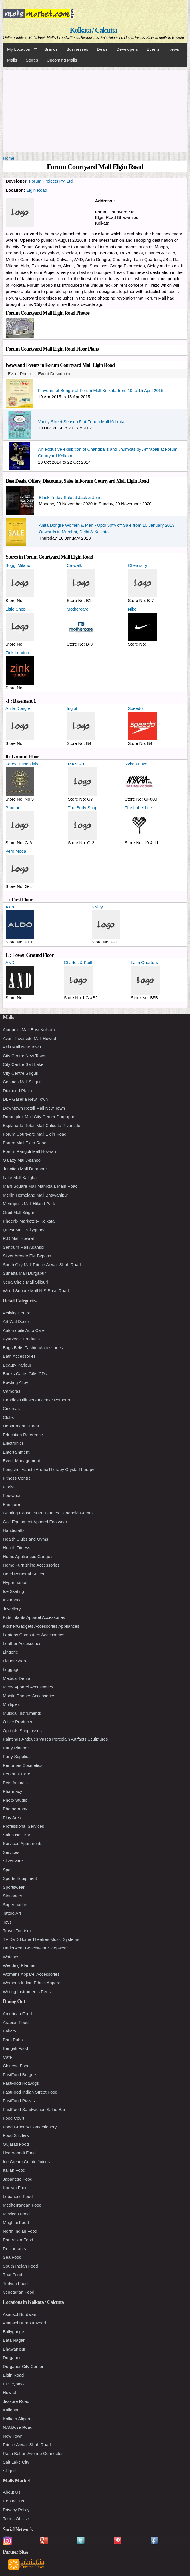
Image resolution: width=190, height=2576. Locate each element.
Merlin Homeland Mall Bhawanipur (35, 1195)
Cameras (11, 1391)
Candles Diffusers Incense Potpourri (37, 1399)
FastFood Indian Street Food (30, 2092)
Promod (13, 807)
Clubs (8, 1417)
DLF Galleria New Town (25, 1099)
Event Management (21, 1460)
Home (8, 158)
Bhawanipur (14, 2349)
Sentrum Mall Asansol (23, 1247)
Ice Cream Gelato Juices (26, 2161)
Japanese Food (17, 2179)
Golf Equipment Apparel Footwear (35, 1521)
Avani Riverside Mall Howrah (30, 1038)
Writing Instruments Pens (27, 1991)
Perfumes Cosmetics (22, 1765)
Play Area (12, 1817)
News (173, 49)
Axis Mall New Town (22, 1046)
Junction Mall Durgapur (25, 1168)
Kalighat (10, 2409)
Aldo (9, 906)
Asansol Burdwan (19, 2314)
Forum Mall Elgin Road (25, 1142)
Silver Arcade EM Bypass (27, 1255)
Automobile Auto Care (24, 1330)
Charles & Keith (78, 962)
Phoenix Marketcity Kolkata (29, 1221)
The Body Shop (82, 807)
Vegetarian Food (18, 2292)
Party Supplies (17, 1756)
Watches (11, 1956)
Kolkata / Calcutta (93, 30)
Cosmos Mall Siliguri (22, 1081)
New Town (13, 2436)
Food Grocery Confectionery (30, 2126)
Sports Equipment (20, 1878)
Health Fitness (16, 1547)
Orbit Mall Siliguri (19, 1212)
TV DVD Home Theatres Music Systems (41, 1939)
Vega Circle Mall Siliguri (25, 1282)
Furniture (11, 1504)
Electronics (13, 1443)
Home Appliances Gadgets (28, 1556)
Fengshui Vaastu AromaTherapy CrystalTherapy (48, 1469)
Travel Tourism (17, 1930)
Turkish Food (15, 2283)
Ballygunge (13, 2331)
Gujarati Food (16, 2144)
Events (153, 49)
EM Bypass (14, 2383)
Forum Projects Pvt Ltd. (51, 181)
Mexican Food (16, 2213)
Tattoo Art (12, 1913)
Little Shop (15, 609)
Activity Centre (17, 1312)
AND (10, 962)
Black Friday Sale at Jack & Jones (71, 497)
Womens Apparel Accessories (31, 1974)
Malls (12, 60)
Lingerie (10, 1652)
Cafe (7, 2057)
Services (11, 1852)
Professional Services (23, 1826)
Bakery (9, 2031)
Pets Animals (15, 1782)
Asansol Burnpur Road (24, 2322)
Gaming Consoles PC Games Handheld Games (48, 1512)
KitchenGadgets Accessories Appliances (41, 1626)
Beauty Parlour (17, 1365)
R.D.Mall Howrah (19, 1238)
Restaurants (14, 2248)
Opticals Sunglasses (22, 1730)
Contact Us (13, 2500)
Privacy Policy (16, 2509)
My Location (20, 49)
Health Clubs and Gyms (25, 1539)
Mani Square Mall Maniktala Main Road (40, 1186)
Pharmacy (12, 1791)
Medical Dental (17, 1678)
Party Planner (16, 1747)
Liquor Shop (14, 1660)
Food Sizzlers (16, 2135)
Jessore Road (16, 2401)
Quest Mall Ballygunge (24, 1229)
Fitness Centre (17, 1478)
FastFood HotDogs (21, 2083)
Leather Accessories (22, 1643)
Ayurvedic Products (21, 1338)
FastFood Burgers (20, 2074)
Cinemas (11, 1408)
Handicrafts (14, 1530)
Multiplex (11, 1704)
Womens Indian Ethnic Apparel (32, 1982)
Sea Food (12, 2257)
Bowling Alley (15, 1382)
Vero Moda (15, 851)
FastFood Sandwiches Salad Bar (34, 2109)
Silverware (13, 1860)
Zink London (17, 652)
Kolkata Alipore (17, 2418)
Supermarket (15, 1904)
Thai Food (12, 2274)
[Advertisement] (95, 110)
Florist (9, 1486)
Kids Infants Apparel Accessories (34, 1617)
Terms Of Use (16, 2518)
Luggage (11, 1669)
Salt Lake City (16, 2462)
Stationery (12, 1895)
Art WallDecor (16, 1321)
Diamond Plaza (17, 1090)
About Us (12, 2492)
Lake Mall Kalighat (20, 1177)
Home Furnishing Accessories (31, 1565)
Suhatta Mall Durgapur (24, 1273)
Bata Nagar (14, 2340)
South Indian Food (20, 2266)
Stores (32, 60)
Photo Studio (15, 1800)
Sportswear (14, 1887)
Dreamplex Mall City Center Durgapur (38, 1116)
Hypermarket (15, 1582)
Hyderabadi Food (19, 2152)
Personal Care (16, 1773)
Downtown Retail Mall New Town (34, 1108)
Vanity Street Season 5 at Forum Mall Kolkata (81, 421)
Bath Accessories (19, 1356)
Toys (7, 1922)
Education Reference (23, 1434)
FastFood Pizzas (19, 2100)
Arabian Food (16, 2022)
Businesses (77, 49)
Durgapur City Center (23, 2366)
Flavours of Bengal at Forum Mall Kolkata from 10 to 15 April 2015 (100, 390)
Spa (7, 1869)
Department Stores (21, 1425)
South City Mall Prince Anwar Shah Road (42, 1264)
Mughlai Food (16, 2222)
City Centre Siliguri (20, 1073)
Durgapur (12, 2357)
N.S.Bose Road (17, 2427)
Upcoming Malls (62, 60)
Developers (127, 49)
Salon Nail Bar (16, 1835)
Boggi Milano (17, 565)
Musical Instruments (22, 1713)
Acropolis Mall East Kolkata (29, 1029)
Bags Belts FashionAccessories (33, 1347)
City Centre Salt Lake (23, 1064)
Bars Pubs (13, 2039)
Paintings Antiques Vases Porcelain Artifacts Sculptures (55, 1739)
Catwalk (74, 565)
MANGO (76, 763)
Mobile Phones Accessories (29, 1695)
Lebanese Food (18, 2196)
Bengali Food (15, 2048)
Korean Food (15, 2187)
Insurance (12, 1599)
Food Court (13, 2118)
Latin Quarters (144, 962)
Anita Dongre (18, 708)
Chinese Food (16, 2065)
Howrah (10, 2392)
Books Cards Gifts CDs (25, 1373)
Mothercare (77, 609)
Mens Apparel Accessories (28, 1686)
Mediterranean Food (22, 2205)
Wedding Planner (19, 1965)
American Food (17, 2013)
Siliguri (9, 2470)
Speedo (135, 708)
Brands (51, 49)
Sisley (97, 906)
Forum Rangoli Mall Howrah (29, 1151)
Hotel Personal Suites (23, 1573)
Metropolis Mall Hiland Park (29, 1203)
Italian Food (14, 2170)
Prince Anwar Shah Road (27, 2444)
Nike (132, 609)
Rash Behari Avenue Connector (33, 2453)
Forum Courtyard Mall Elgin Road (35, 1134)
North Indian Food (20, 2231)
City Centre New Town (24, 1055)
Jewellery (12, 1608)
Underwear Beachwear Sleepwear (35, 1947)
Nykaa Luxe (136, 763)
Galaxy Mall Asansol (22, 1160)
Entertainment (16, 1452)
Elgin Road (36, 190)
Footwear (12, 1495)
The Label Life (138, 807)
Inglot (72, 708)
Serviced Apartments (22, 1843)
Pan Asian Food (18, 2239)
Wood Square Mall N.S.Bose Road (36, 1290)
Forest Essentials (21, 763)
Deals (102, 49)
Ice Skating (13, 1591)
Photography (15, 1808)
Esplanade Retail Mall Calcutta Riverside (41, 1125)
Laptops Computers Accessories (33, 1634)
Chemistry (137, 565)
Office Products (17, 1721)
